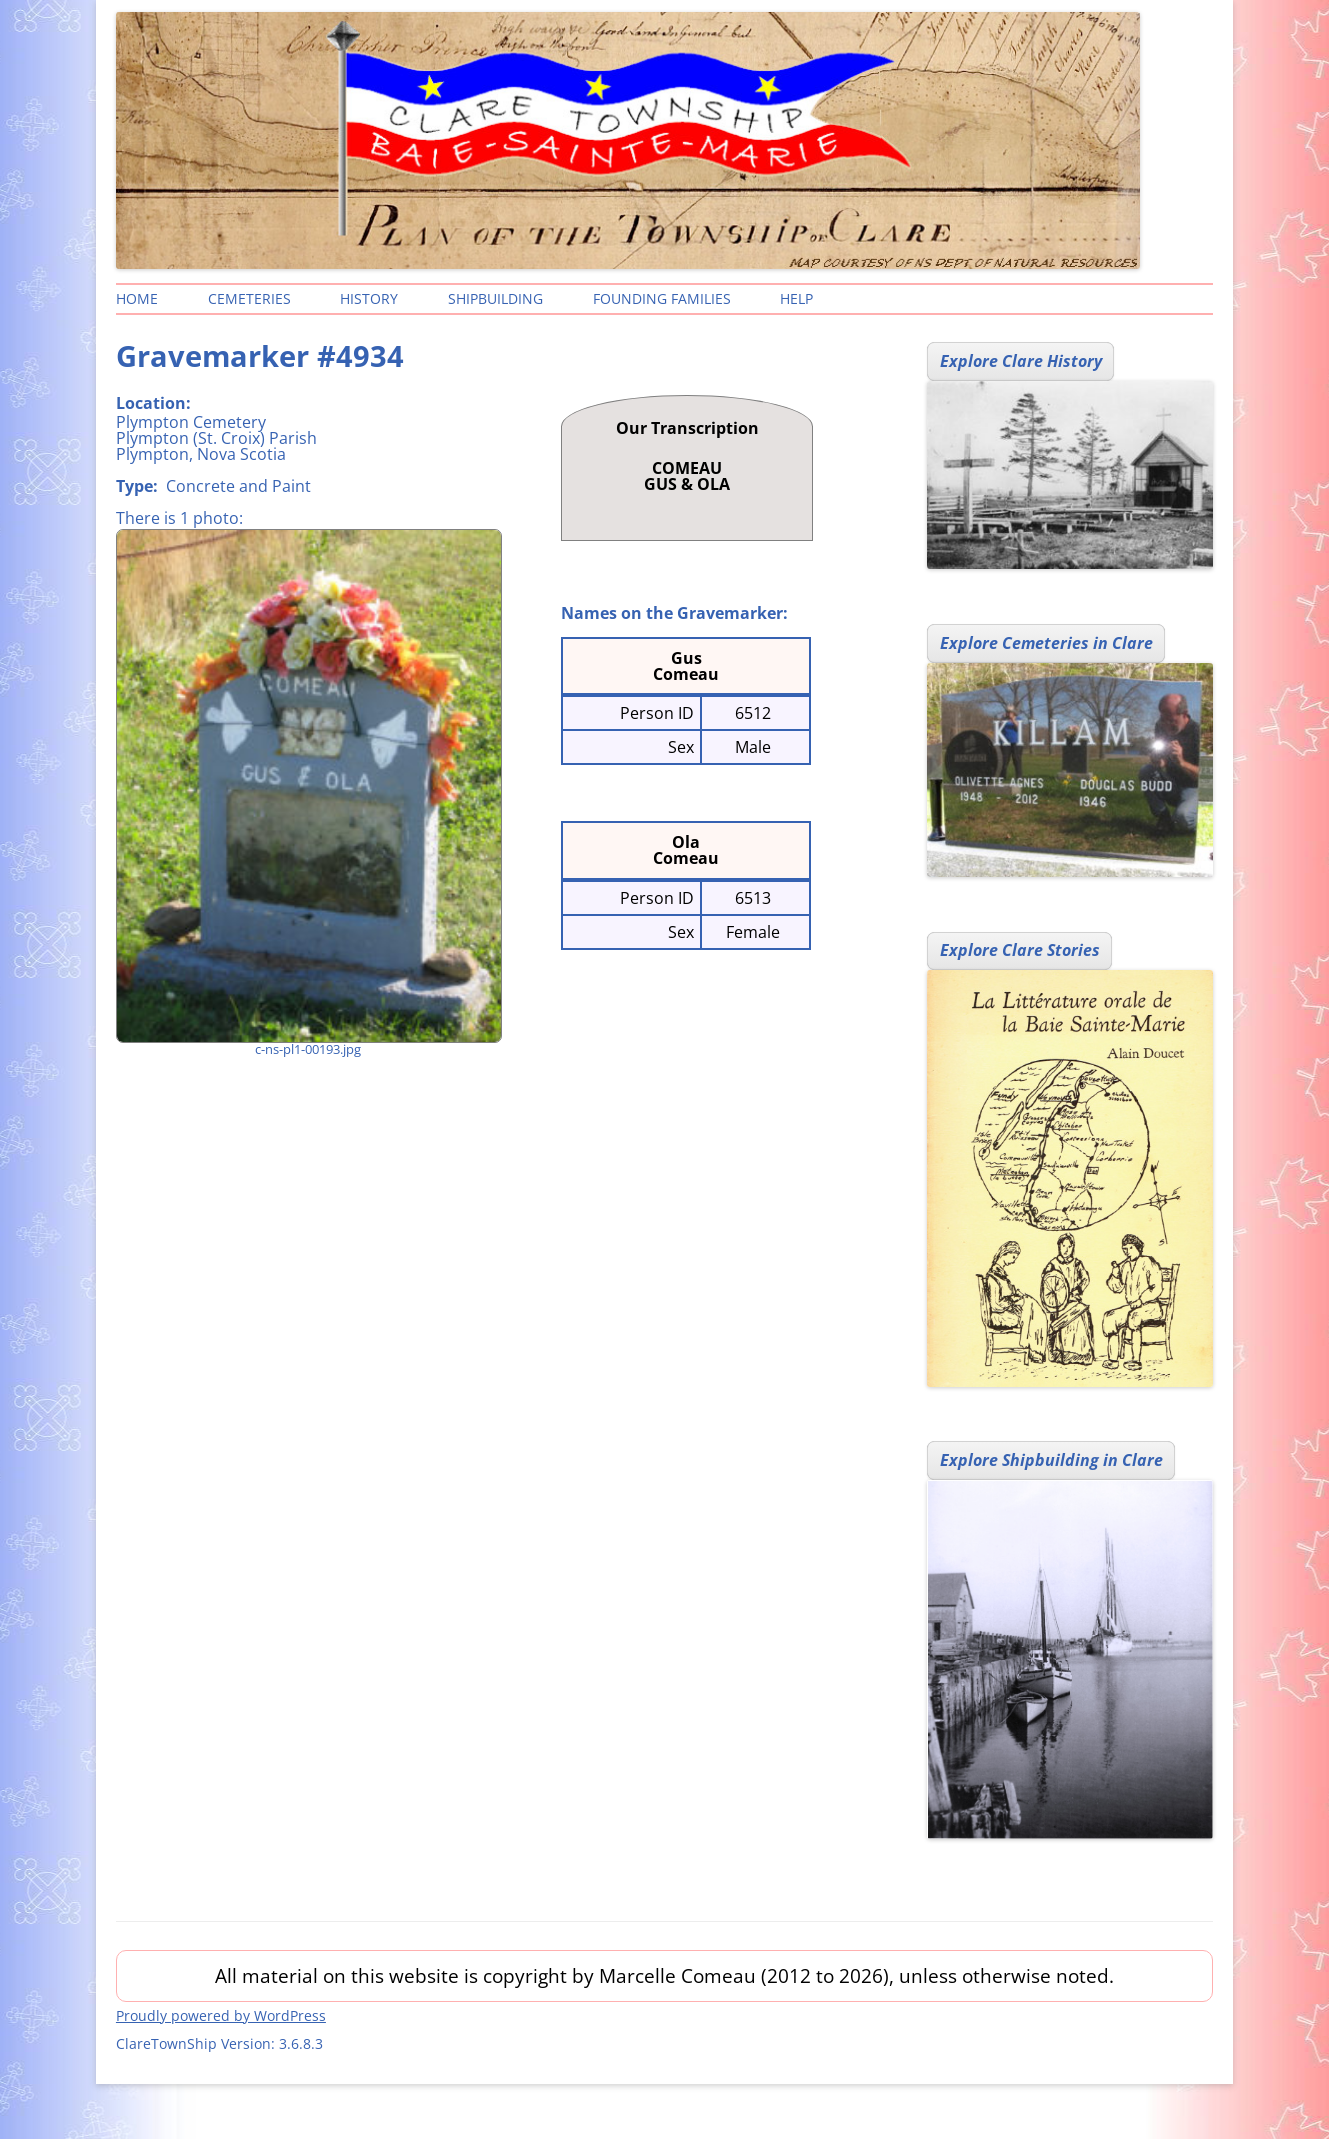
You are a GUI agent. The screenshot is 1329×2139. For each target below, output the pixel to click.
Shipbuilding (495, 298)
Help (796, 298)
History (369, 298)
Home (137, 298)
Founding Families (662, 298)
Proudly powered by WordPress (221, 2015)
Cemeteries (249, 298)
